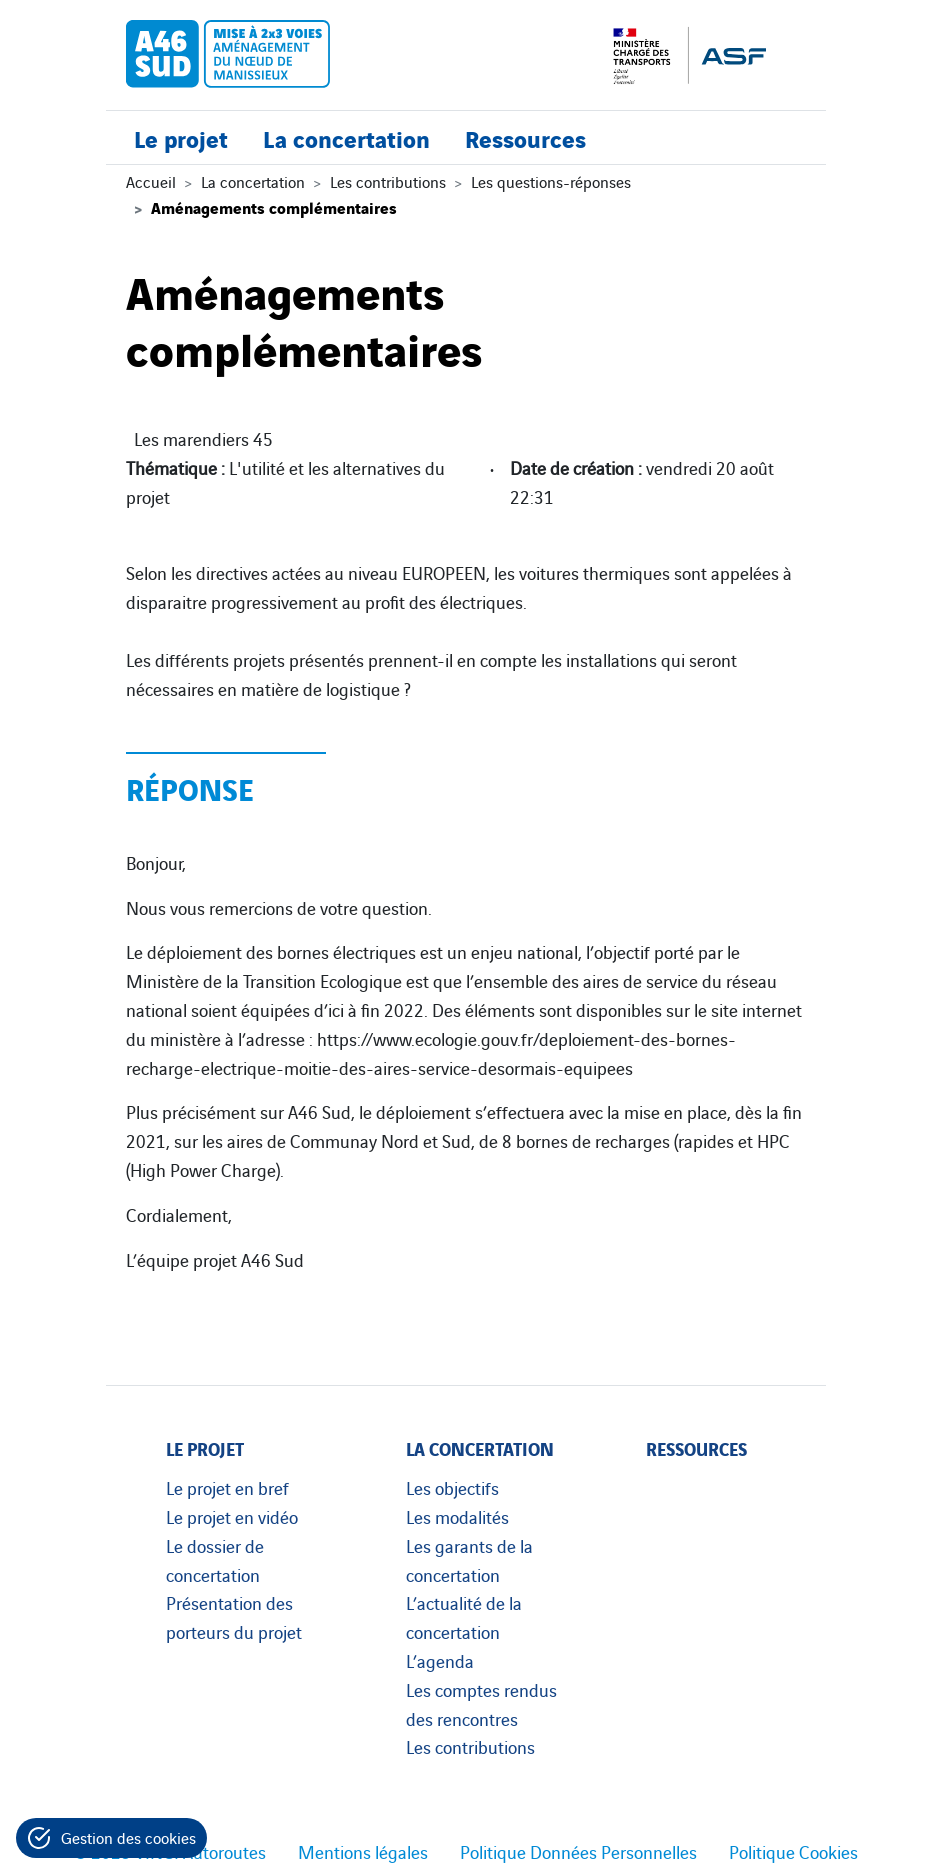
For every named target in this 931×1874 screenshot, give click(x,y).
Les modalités (457, 1516)
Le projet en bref (227, 1487)
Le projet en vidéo (232, 1516)
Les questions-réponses (551, 181)
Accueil (151, 181)
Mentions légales (363, 1851)
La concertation (346, 137)
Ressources (525, 137)
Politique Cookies (793, 1851)
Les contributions (388, 181)
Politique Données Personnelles (578, 1851)
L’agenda (440, 1660)
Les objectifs (452, 1487)
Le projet (181, 137)
